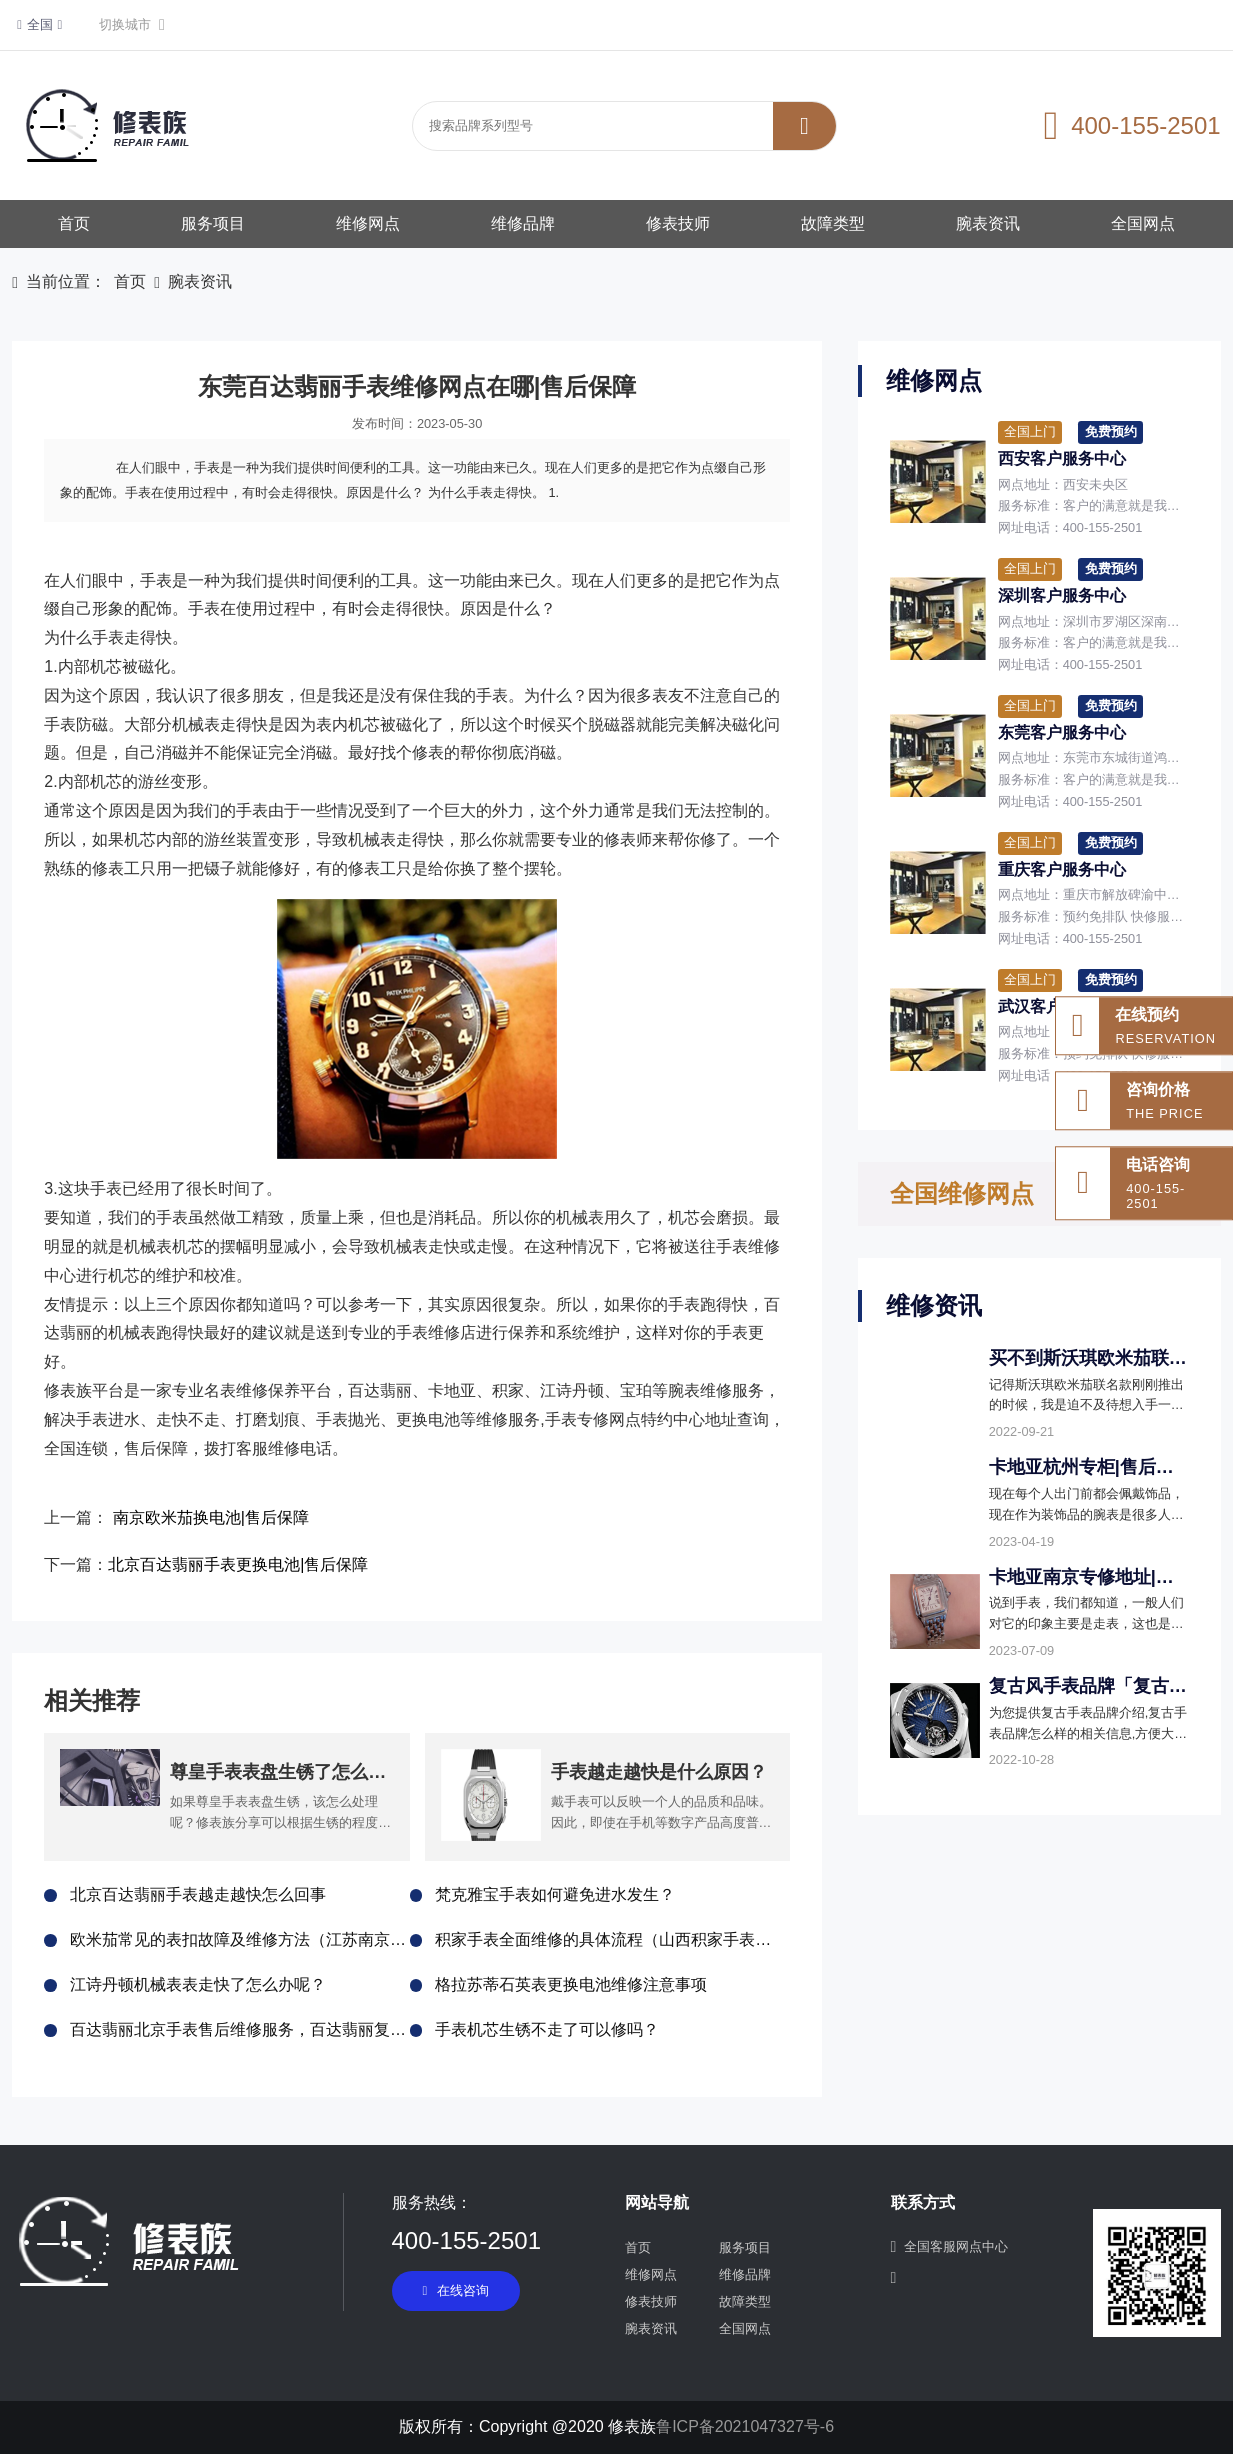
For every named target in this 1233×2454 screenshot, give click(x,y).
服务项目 (213, 223)
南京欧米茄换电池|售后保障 (211, 1517)
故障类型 (833, 223)
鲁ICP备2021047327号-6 (745, 2426)
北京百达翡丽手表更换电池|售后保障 (238, 1564)
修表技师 (678, 223)
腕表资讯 (988, 223)
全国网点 (1143, 223)
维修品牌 (523, 223)
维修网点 (368, 223)
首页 (74, 223)
